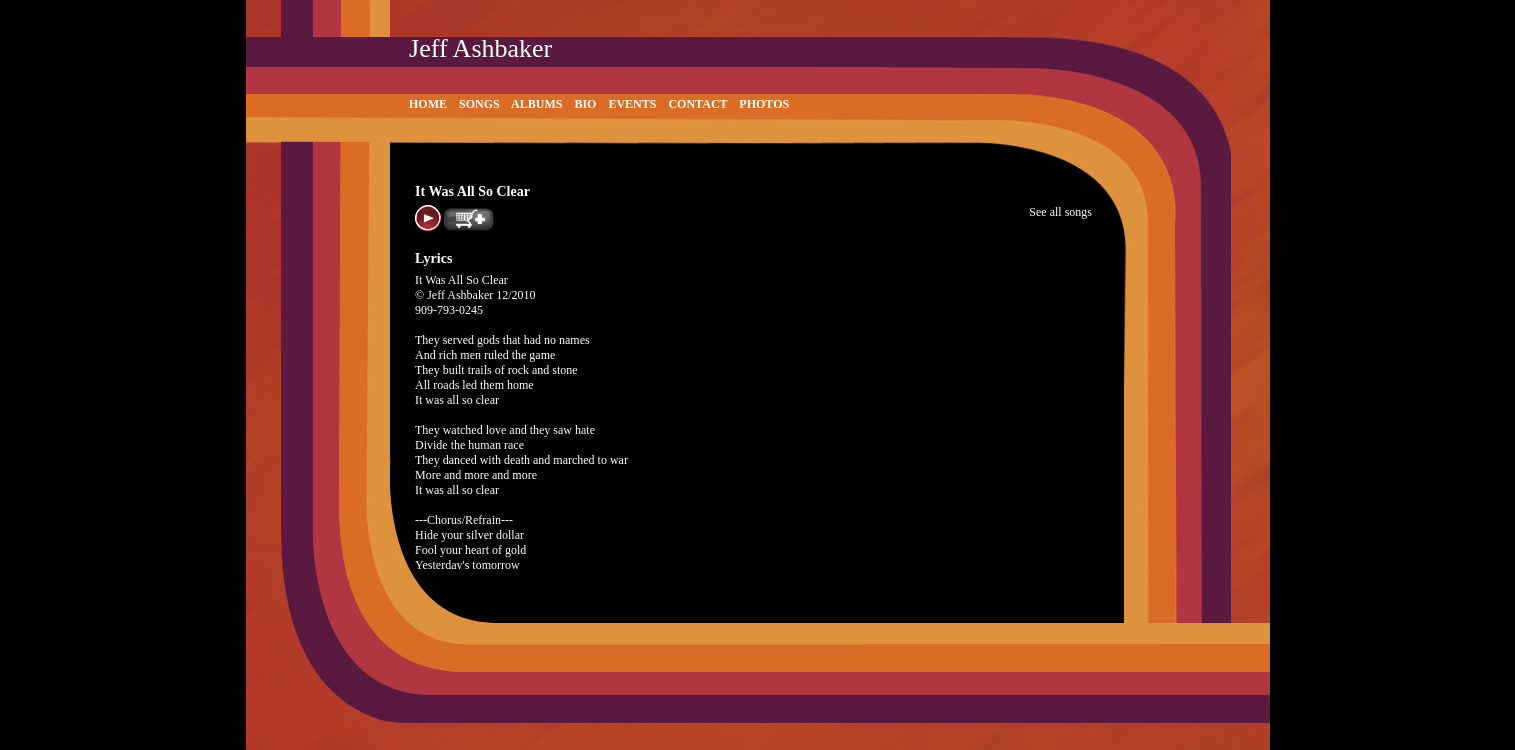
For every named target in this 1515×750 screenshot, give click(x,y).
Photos (764, 104)
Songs (479, 104)
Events (632, 104)
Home (428, 104)
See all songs (1060, 212)
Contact (697, 104)
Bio (585, 104)
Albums (536, 104)
